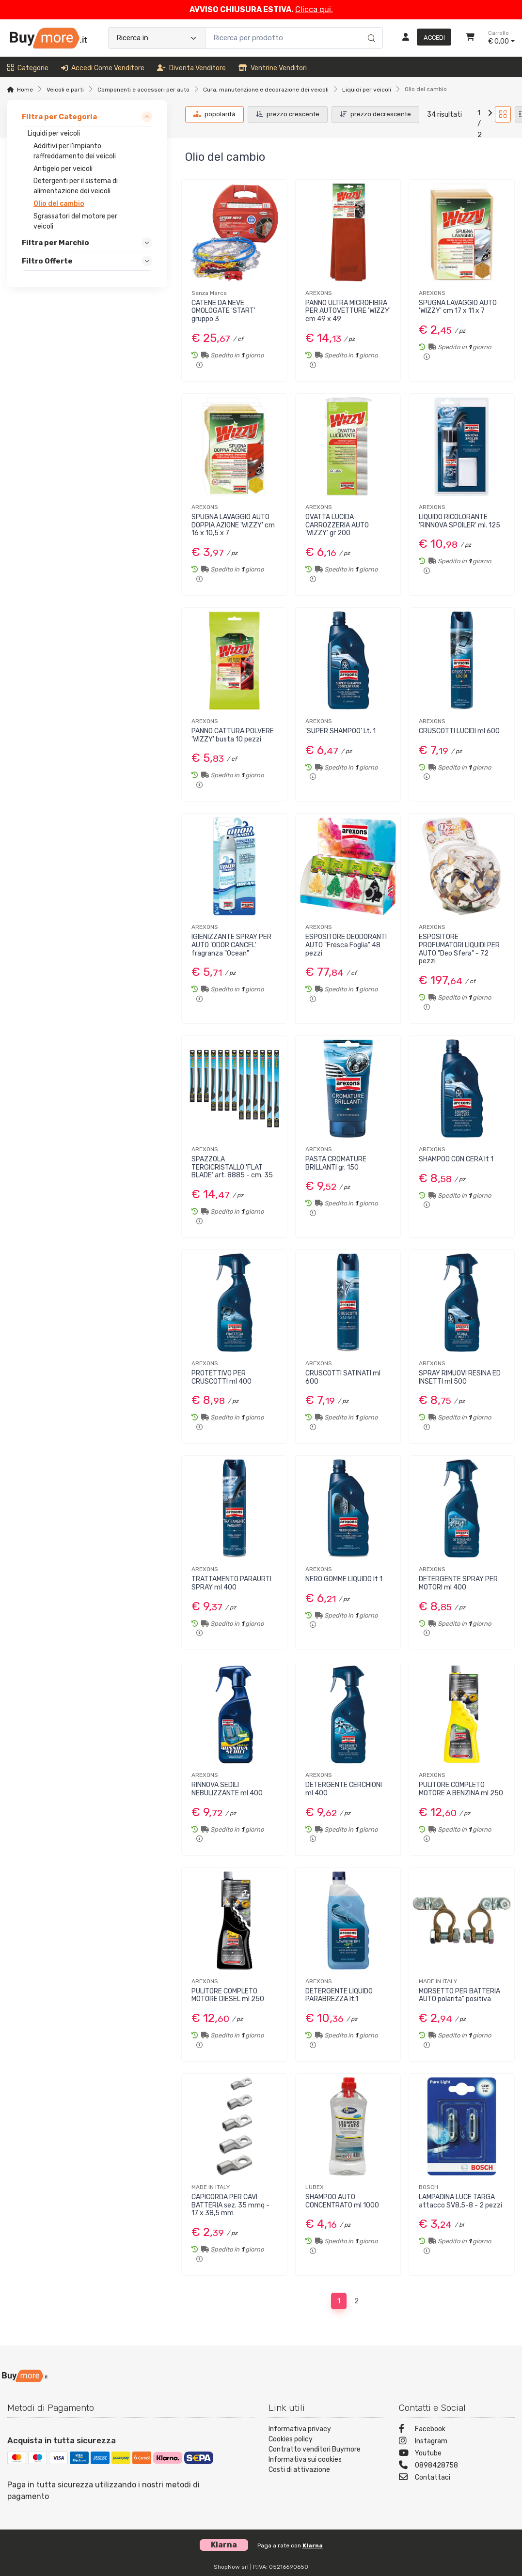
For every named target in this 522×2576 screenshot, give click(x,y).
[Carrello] (470, 38)
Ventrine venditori (272, 68)
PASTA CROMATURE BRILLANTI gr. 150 (335, 1163)
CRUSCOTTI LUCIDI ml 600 (459, 731)
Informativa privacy (300, 2429)
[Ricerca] (370, 28)
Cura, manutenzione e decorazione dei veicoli (266, 89)
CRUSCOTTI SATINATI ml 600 (342, 1377)
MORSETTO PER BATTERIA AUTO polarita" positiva (459, 1995)
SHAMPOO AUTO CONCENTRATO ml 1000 (342, 2201)
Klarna (312, 2545)
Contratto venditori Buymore (315, 2449)
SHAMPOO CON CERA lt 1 (456, 1159)
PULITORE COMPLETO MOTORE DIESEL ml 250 (227, 1995)
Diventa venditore (191, 68)
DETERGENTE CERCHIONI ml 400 (343, 1789)
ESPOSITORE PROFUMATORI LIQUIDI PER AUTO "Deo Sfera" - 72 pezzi (459, 949)
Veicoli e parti (65, 89)
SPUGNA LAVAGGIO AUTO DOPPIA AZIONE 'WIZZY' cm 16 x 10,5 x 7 (233, 525)
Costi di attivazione (299, 2470)
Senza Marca (209, 293)
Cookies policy (291, 2439)
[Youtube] (457, 2454)
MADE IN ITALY (438, 1981)
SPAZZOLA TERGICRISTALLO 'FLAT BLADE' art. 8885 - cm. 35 (232, 1167)
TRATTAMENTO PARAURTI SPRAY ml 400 (231, 1583)
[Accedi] (423, 38)
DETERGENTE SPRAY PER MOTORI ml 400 (458, 1583)
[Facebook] (457, 2430)
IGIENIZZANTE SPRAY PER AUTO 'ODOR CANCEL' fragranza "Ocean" (231, 945)
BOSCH (428, 2187)
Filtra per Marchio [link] (55, 242)
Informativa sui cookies (305, 2459)
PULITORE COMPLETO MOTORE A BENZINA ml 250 (461, 1789)
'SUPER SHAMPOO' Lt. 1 (340, 731)
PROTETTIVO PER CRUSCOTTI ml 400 (221, 1377)
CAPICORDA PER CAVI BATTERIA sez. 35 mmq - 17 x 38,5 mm (230, 2205)
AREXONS (318, 293)
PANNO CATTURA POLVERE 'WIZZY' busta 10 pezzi (232, 735)
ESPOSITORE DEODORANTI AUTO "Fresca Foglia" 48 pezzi (346, 945)
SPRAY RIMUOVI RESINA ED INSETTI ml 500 (460, 1377)
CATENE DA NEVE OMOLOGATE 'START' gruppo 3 (223, 311)
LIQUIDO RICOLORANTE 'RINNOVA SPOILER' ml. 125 (459, 521)
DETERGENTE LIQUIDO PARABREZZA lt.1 (339, 1995)
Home (25, 89)
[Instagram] (457, 2442)
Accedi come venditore (102, 68)
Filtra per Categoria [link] (59, 116)
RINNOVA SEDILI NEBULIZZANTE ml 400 (227, 1789)
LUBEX (314, 2187)
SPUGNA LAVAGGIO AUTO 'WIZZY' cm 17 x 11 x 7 (458, 307)
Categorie (27, 68)
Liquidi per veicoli (366, 89)
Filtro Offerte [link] (47, 261)
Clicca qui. (314, 9)
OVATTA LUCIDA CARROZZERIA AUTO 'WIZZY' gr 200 (337, 525)
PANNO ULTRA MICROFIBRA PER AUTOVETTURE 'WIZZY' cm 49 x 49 (348, 311)
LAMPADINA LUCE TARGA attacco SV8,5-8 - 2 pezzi (460, 2201)
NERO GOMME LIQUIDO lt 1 (343, 1579)
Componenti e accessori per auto (143, 89)
